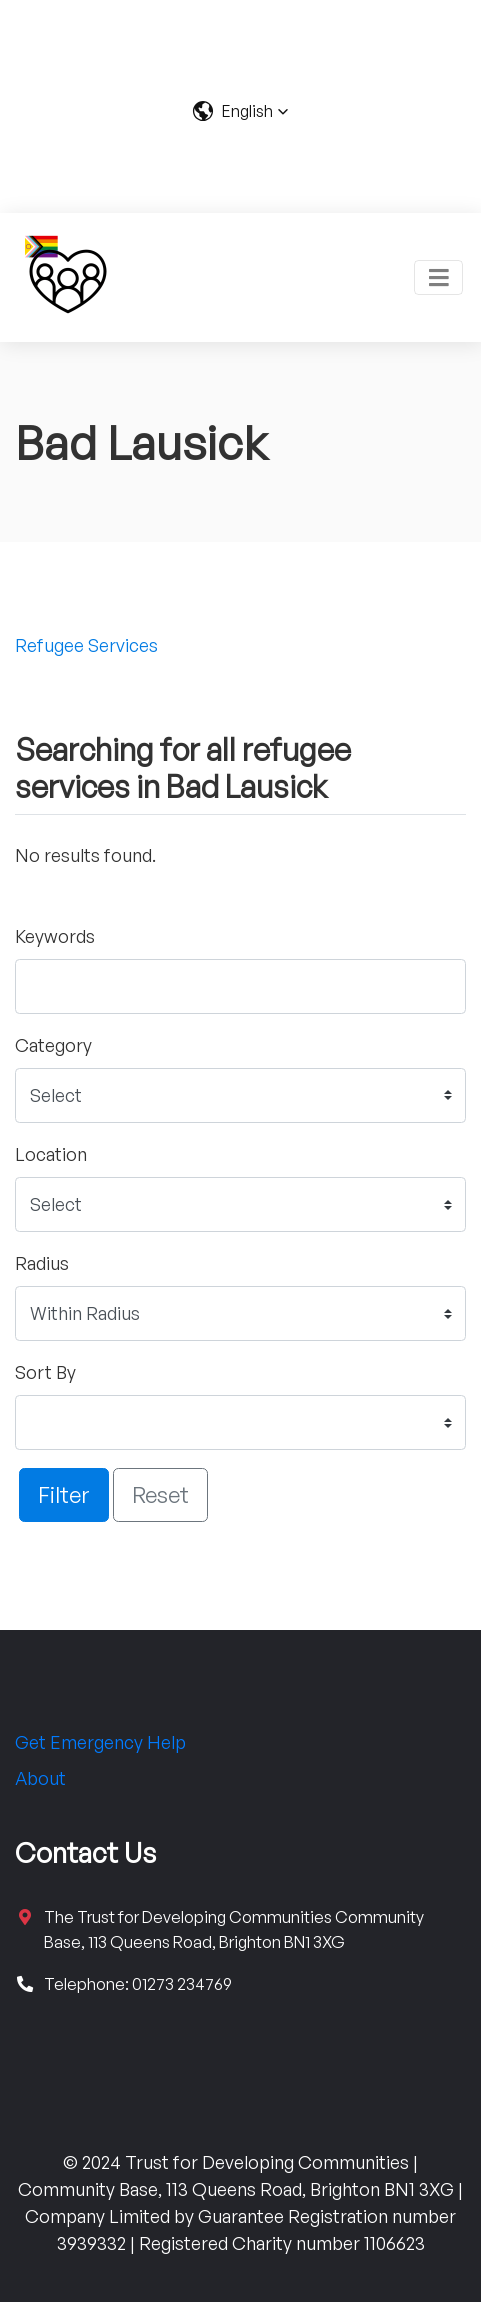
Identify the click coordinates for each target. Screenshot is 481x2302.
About (40, 1778)
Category (53, 1045)
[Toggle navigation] (438, 277)
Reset (160, 1494)
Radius (42, 1263)
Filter (64, 1494)
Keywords (55, 936)
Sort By (45, 1372)
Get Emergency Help (100, 1742)
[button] (240, 111)
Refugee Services (86, 645)
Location (51, 1154)
